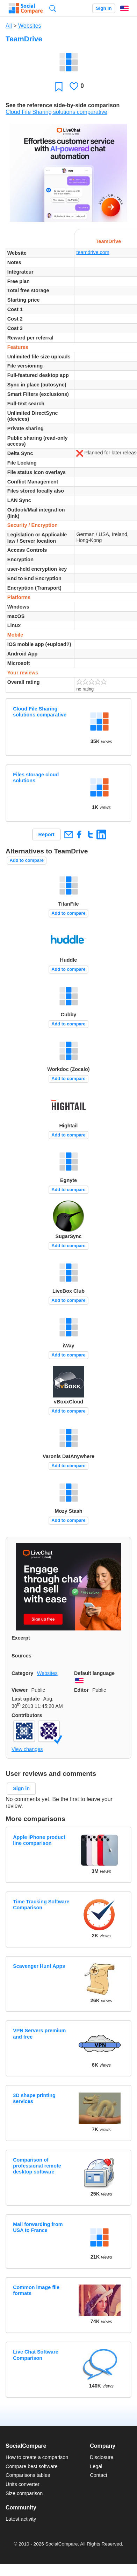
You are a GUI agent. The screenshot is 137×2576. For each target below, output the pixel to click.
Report (46, 834)
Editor (81, 1690)
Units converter (22, 2484)
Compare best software (32, 2466)
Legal (96, 2466)
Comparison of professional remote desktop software (37, 2166)
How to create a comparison (37, 2457)
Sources (21, 1655)
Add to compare (27, 860)
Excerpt (21, 1638)
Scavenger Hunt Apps (39, 1966)
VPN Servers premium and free (39, 2033)
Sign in (103, 8)
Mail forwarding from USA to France (38, 2227)
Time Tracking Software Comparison (41, 1904)
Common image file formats (36, 2290)
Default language (94, 1673)
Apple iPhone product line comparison (39, 1840)
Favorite (59, 86)
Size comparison (24, 2493)
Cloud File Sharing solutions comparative (56, 112)
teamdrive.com (92, 252)
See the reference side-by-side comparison (63, 105)
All (9, 26)
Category (22, 1673)
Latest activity (21, 2519)
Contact (98, 2475)
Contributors (27, 1715)
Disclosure (101, 2457)
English (124, 8)
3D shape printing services (34, 2098)
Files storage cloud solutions (36, 777)
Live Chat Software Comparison (35, 2355)
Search (52, 8)
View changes (27, 1749)
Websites (29, 26)
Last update (26, 1699)
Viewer (20, 1690)
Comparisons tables (28, 2475)
